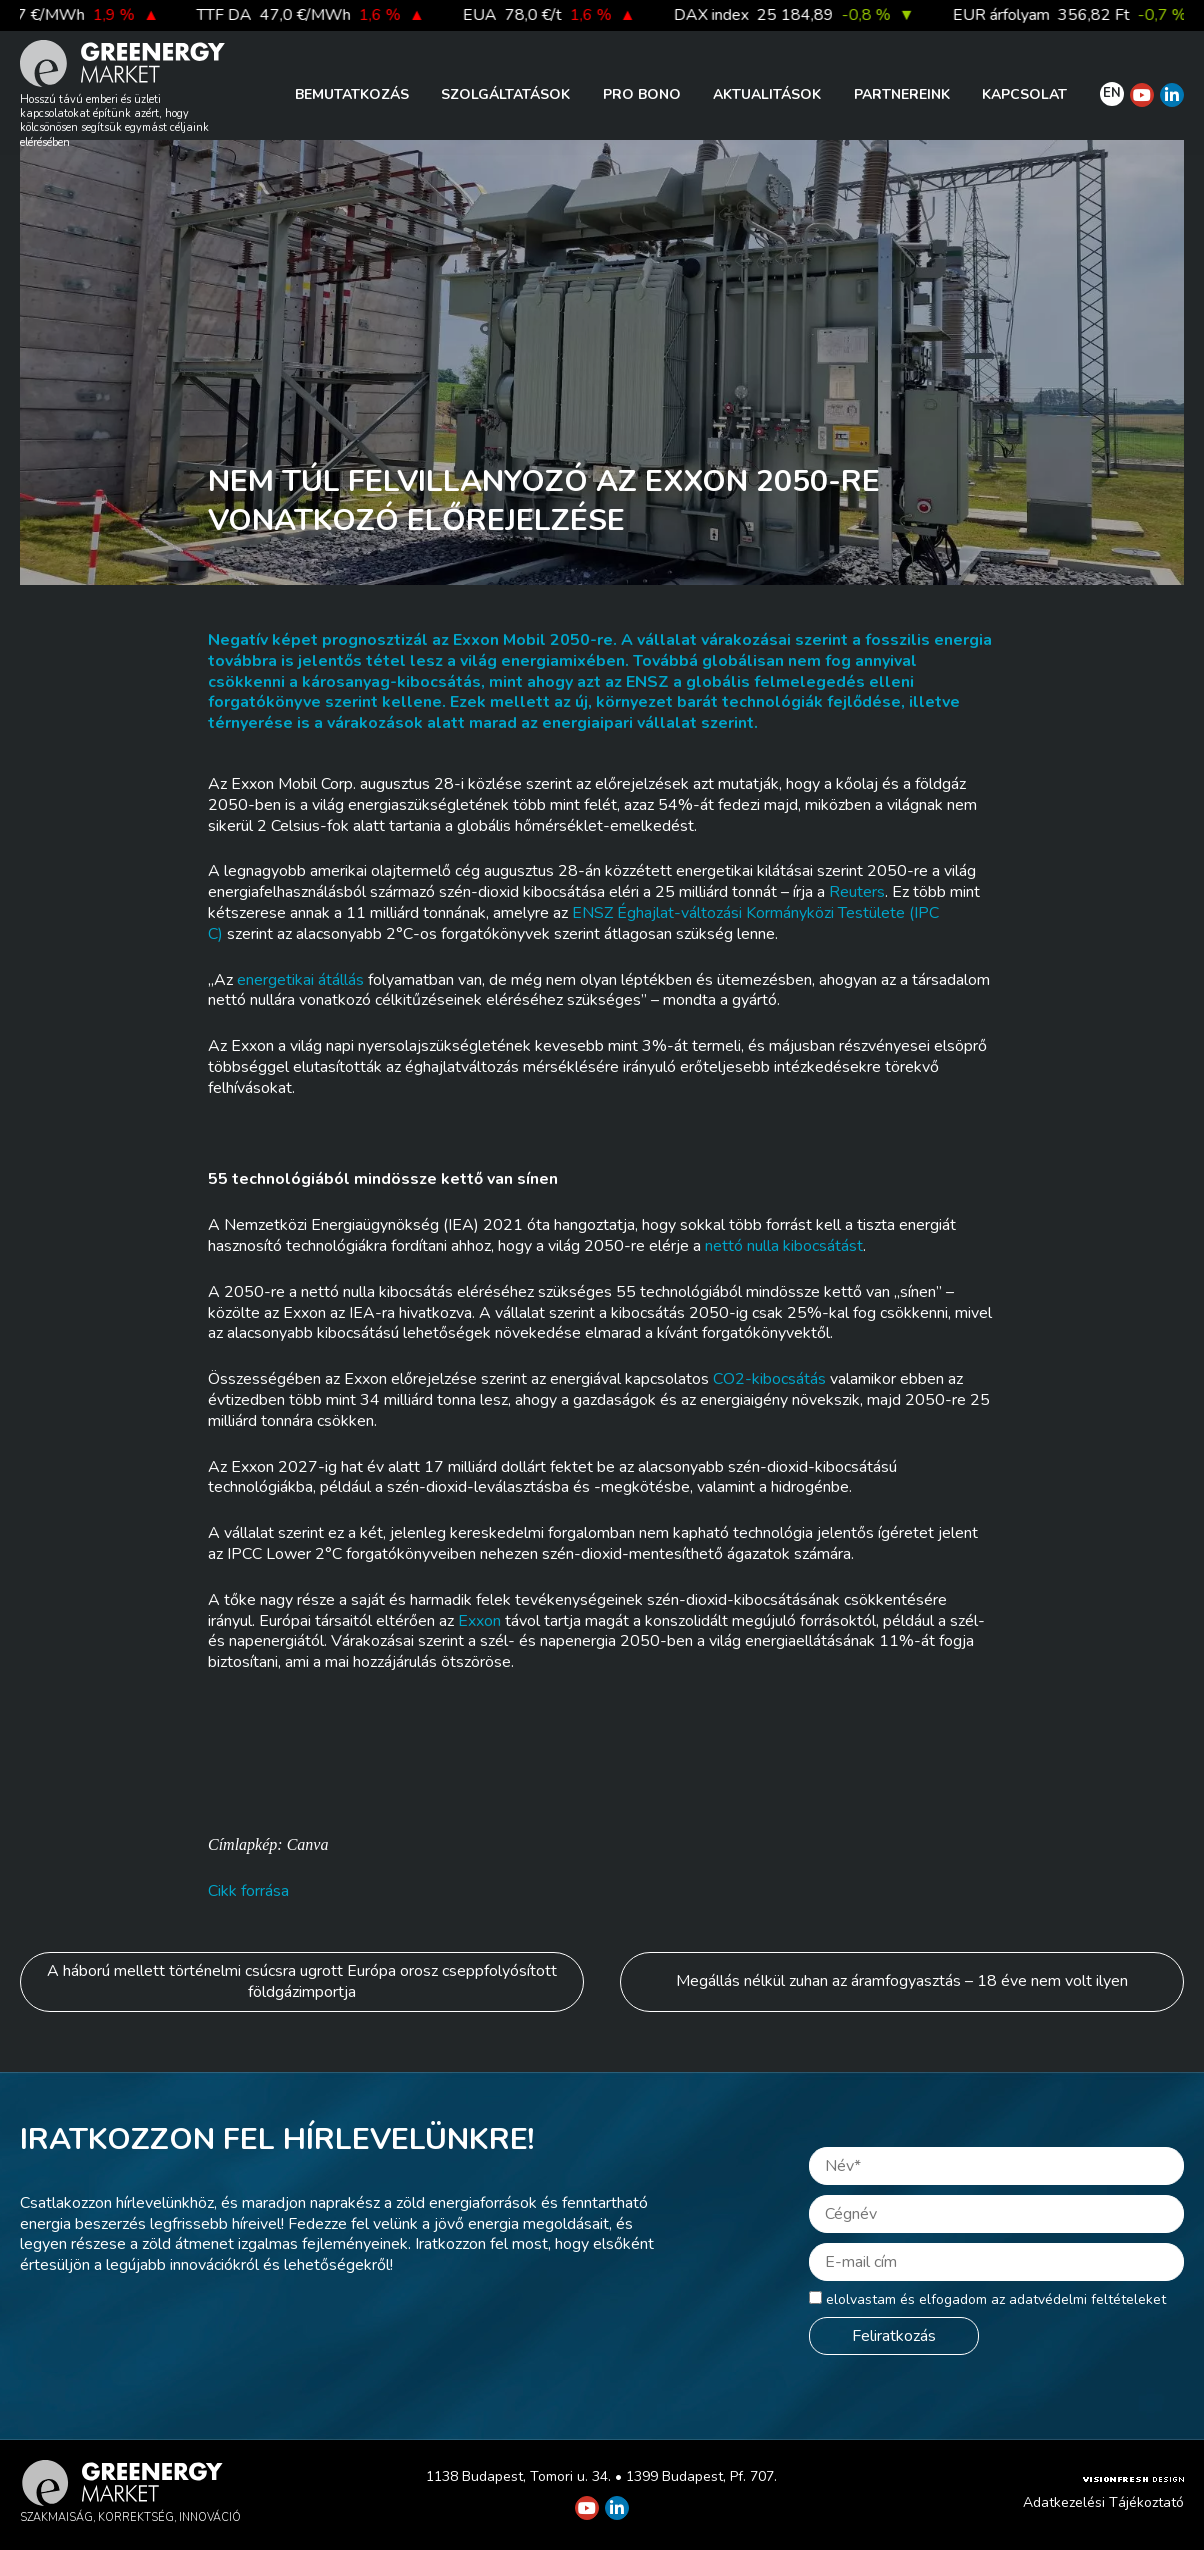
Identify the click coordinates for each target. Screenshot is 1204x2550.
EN (1112, 93)
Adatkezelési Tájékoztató (1103, 2502)
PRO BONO (642, 94)
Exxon (479, 1621)
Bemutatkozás (352, 94)
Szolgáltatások (505, 94)
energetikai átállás (300, 980)
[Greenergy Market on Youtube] (1142, 95)
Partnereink (902, 94)
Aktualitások (767, 94)
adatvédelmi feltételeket (1087, 2299)
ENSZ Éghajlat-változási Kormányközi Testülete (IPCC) (573, 923)
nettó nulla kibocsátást (784, 1246)
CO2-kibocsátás (769, 1379)
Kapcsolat (1024, 94)
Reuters (857, 892)
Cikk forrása (248, 1891)
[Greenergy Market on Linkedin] (1172, 95)
